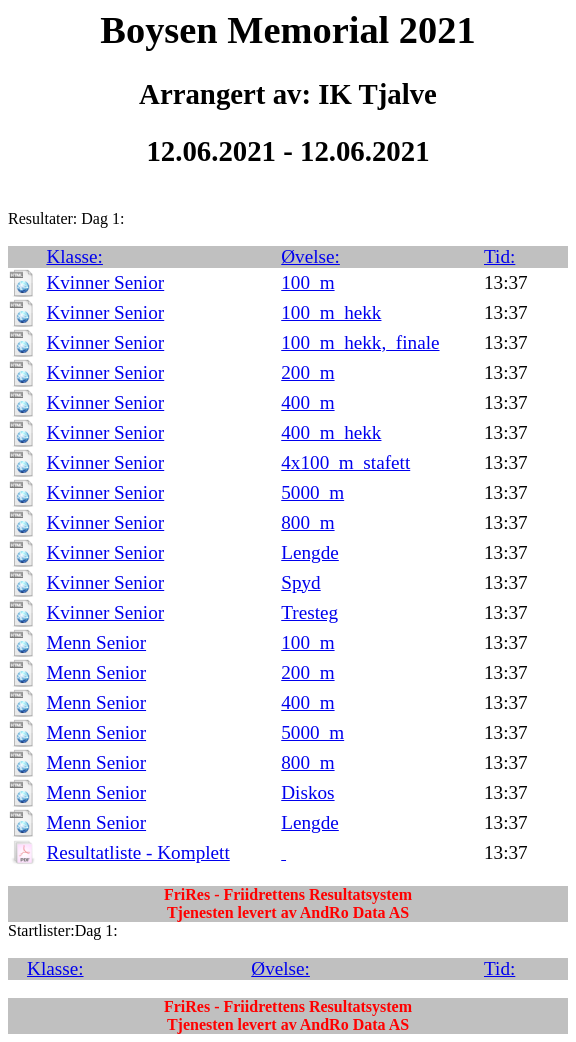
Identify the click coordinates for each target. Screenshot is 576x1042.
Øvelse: (310, 256)
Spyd (300, 582)
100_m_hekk (331, 312)
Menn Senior (96, 642)
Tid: (499, 256)
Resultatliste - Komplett (137, 852)
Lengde (310, 552)
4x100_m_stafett (345, 462)
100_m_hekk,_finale (360, 342)
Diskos (307, 792)
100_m (307, 282)
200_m (307, 372)
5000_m (312, 492)
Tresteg (309, 612)
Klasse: (74, 256)
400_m (307, 402)
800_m (307, 522)
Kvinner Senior (105, 282)
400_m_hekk (331, 432)
